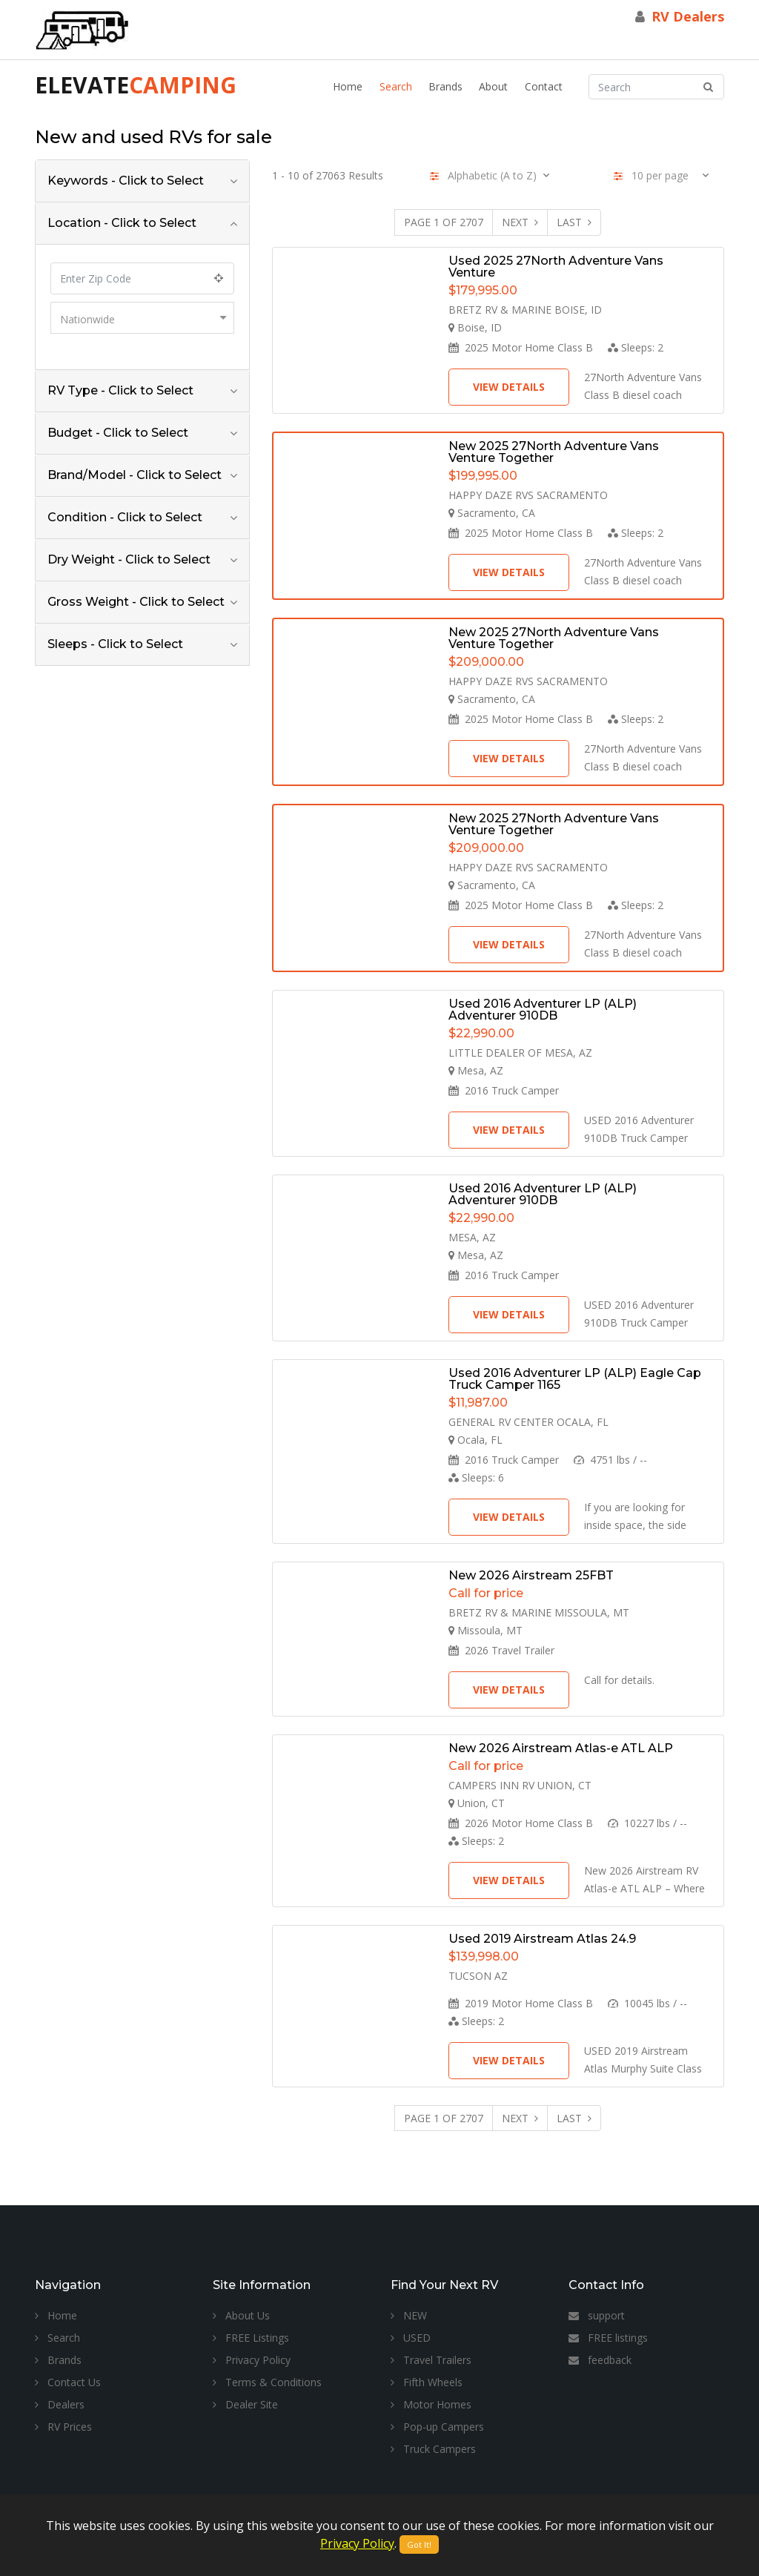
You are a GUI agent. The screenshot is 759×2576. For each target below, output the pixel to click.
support (597, 2315)
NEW (409, 2315)
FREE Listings (251, 2338)
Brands (445, 86)
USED (411, 2338)
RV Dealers (688, 16)
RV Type (120, 390)
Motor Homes (431, 2404)
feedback (600, 2360)
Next (520, 222)
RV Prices (63, 2427)
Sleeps (115, 644)
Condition (124, 517)
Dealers (59, 2404)
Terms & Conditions (267, 2382)
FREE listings (608, 2338)
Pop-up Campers (437, 2427)
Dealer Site (245, 2404)
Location (121, 223)
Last (574, 222)
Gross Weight (136, 602)
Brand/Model (134, 475)
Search (396, 86)
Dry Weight (129, 559)
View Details (509, 387)
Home (347, 86)
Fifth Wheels (427, 2382)
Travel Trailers (431, 2360)
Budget (117, 433)
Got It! (419, 2544)
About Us (241, 2315)
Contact (544, 86)
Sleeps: (635, 347)
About (493, 86)
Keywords (125, 181)
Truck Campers (433, 2449)
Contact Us (68, 2382)
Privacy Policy (252, 2360)
